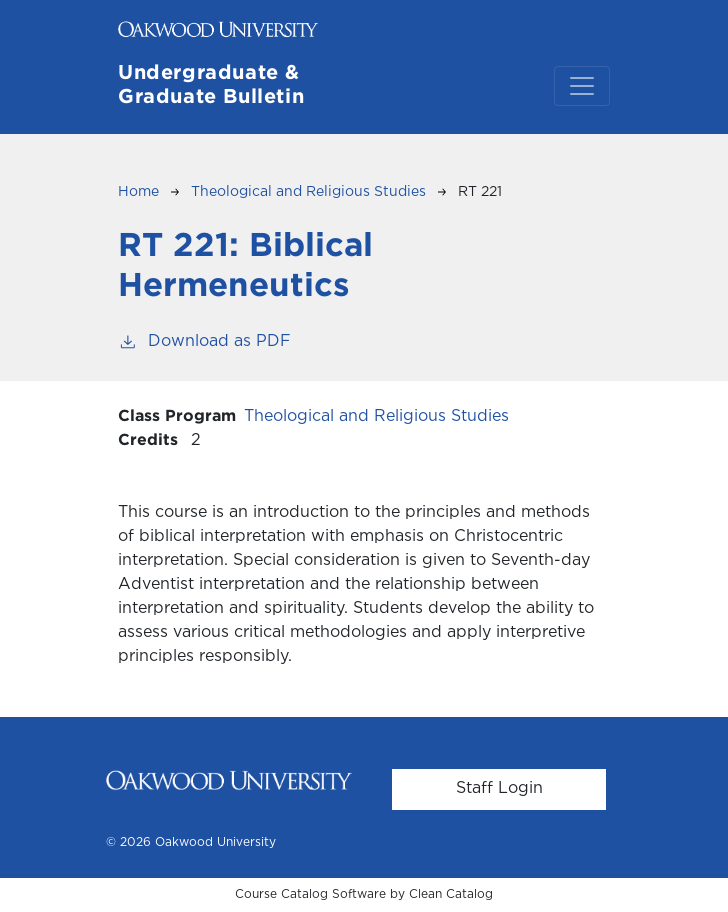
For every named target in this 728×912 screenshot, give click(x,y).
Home (138, 192)
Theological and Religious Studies (308, 192)
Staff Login (499, 788)
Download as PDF (204, 339)
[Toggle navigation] (582, 86)
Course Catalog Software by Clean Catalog (364, 894)
